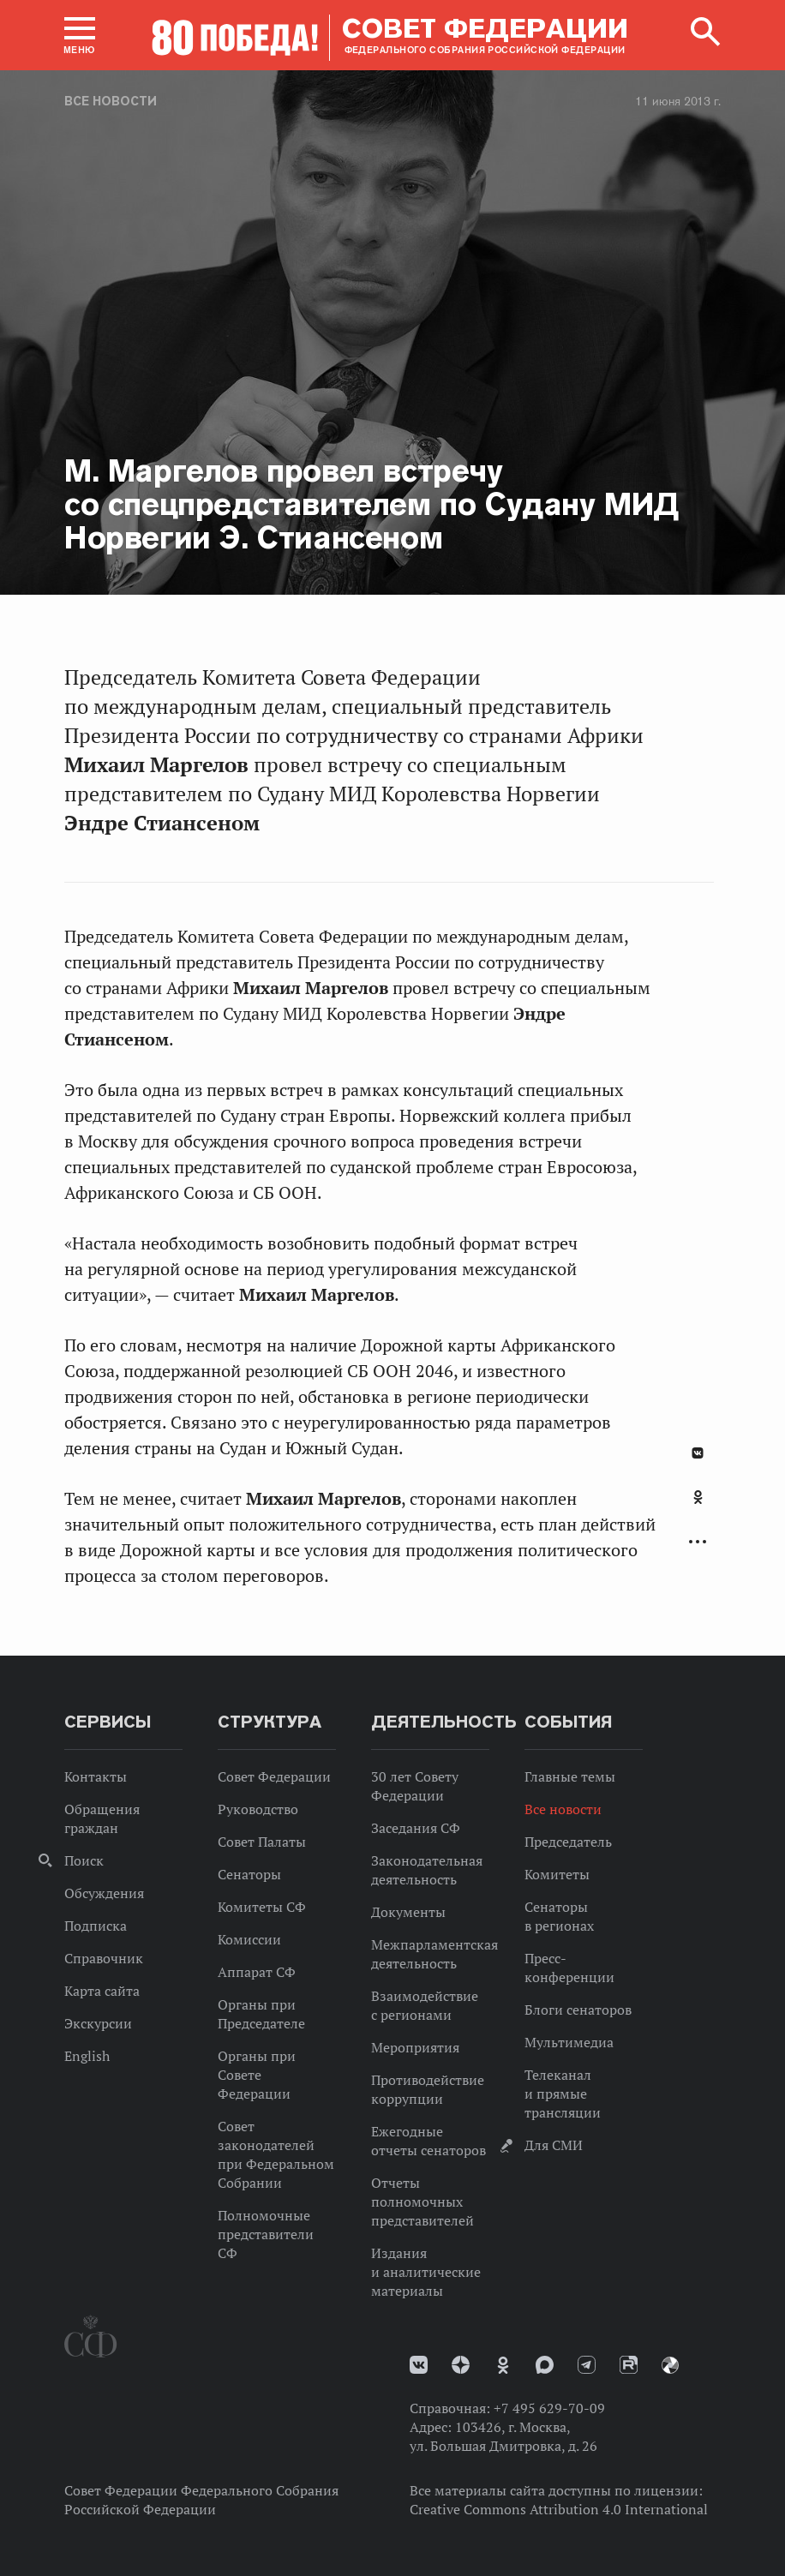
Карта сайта (102, 1990)
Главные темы (569, 1776)
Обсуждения (104, 1893)
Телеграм (587, 2365)
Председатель (568, 1841)
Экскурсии (98, 2023)
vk (419, 2365)
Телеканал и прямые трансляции (562, 2093)
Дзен (461, 2365)
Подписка (95, 1925)
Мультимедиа (569, 2042)
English (87, 2055)
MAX (545, 2365)
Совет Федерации (274, 1776)
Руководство (258, 1809)
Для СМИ (553, 2145)
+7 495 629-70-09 (549, 2408)
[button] (79, 35)
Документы (408, 1911)
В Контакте (697, 1453)
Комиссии (249, 1939)
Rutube (629, 2365)
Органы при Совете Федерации (257, 2074)
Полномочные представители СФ (266, 2234)
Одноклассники (698, 1497)
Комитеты (557, 1874)
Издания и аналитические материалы (426, 2271)
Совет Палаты (262, 1841)
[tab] (697, 1506)
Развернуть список (697, 1542)
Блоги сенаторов (578, 2009)
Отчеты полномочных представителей (422, 2201)
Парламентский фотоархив (670, 2365)
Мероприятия (415, 2047)
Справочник (103, 1958)
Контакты (95, 1776)
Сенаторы (249, 1874)
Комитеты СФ (262, 1906)
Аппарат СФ (257, 1971)
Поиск (84, 1860)
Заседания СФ (415, 1827)
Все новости (110, 101)
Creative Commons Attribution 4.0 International (559, 2509)
